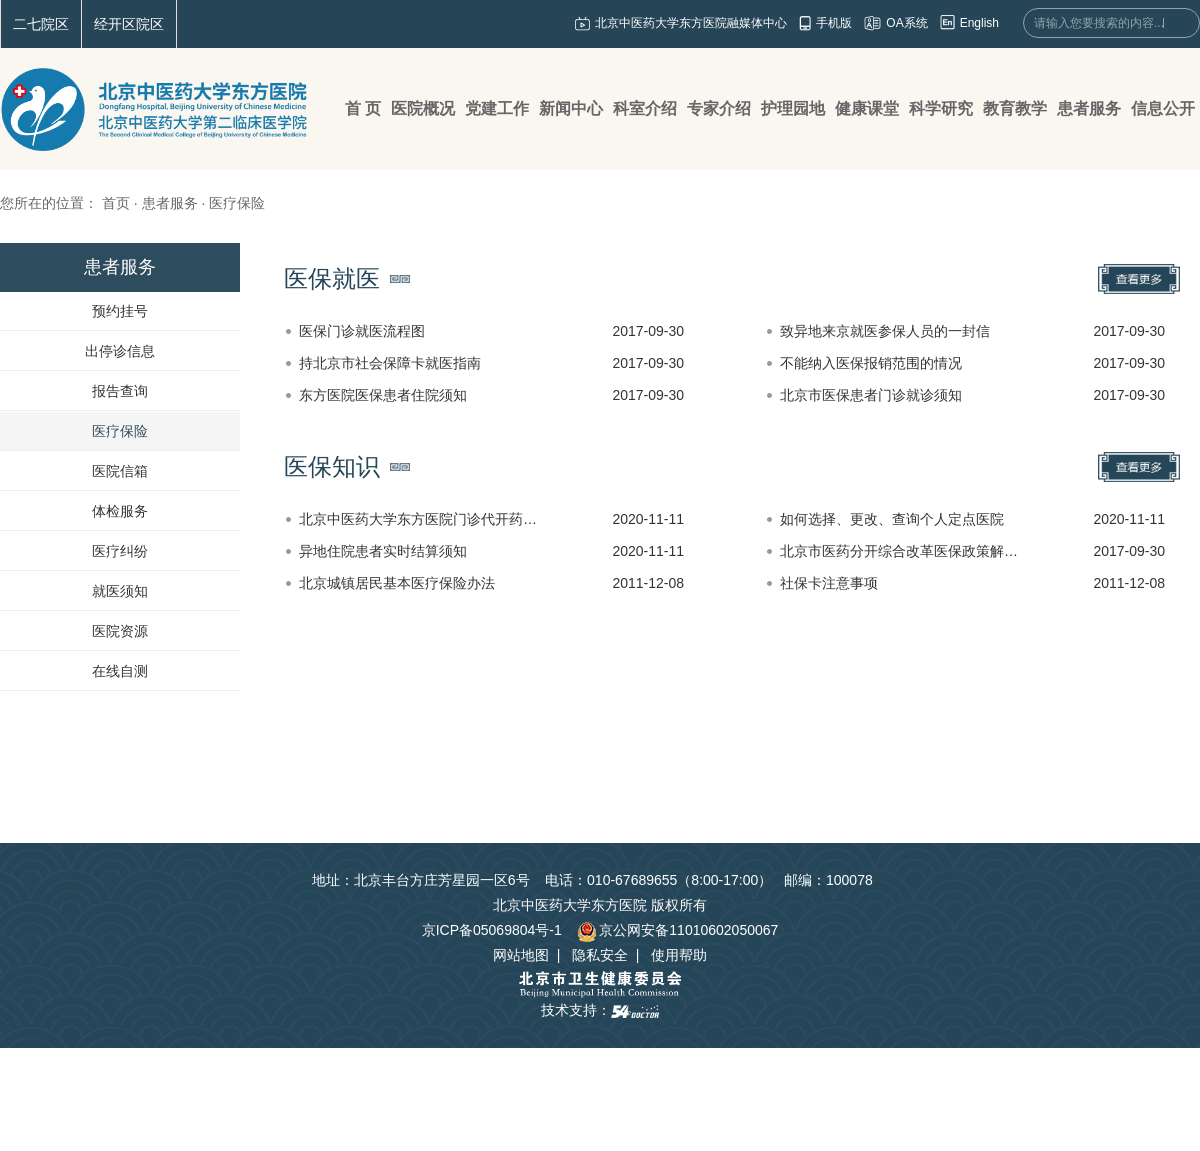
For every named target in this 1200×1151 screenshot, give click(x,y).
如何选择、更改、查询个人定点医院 (892, 519)
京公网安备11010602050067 (677, 930)
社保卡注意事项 (829, 583)
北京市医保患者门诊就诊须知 (871, 395)
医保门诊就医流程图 (362, 331)
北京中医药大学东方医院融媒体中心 (691, 23)
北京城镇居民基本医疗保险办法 (397, 583)
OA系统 (906, 23)
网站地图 (521, 955)
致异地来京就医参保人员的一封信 (885, 331)
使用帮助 (679, 955)
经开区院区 (129, 24)
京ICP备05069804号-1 (492, 930)
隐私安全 (600, 955)
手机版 (834, 23)
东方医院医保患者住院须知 (383, 395)
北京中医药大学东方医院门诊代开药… (418, 519)
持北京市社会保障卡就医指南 (390, 363)
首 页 (363, 108)
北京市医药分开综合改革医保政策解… (899, 551)
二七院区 (41, 24)
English (979, 23)
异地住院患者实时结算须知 (383, 551)
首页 (116, 203)
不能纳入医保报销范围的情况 (871, 363)
